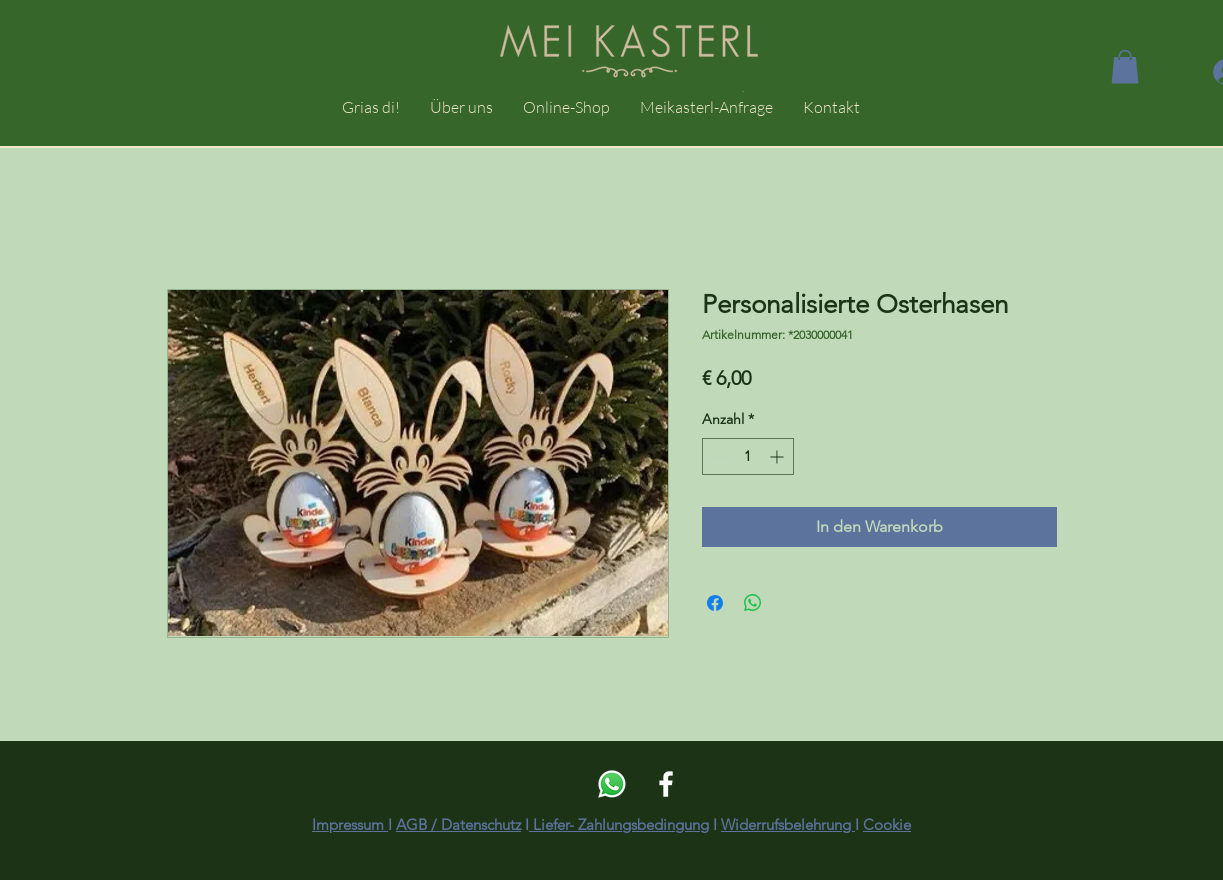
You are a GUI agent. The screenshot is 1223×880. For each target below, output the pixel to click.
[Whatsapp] (612, 784)
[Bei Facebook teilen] (715, 603)
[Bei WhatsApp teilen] (753, 603)
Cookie (887, 824)
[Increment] (778, 456)
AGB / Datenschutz (458, 824)
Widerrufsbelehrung (788, 824)
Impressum (350, 824)
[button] (1125, 66)
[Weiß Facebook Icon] (666, 784)
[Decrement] (717, 456)
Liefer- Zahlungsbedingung (619, 824)
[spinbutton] (748, 456)
